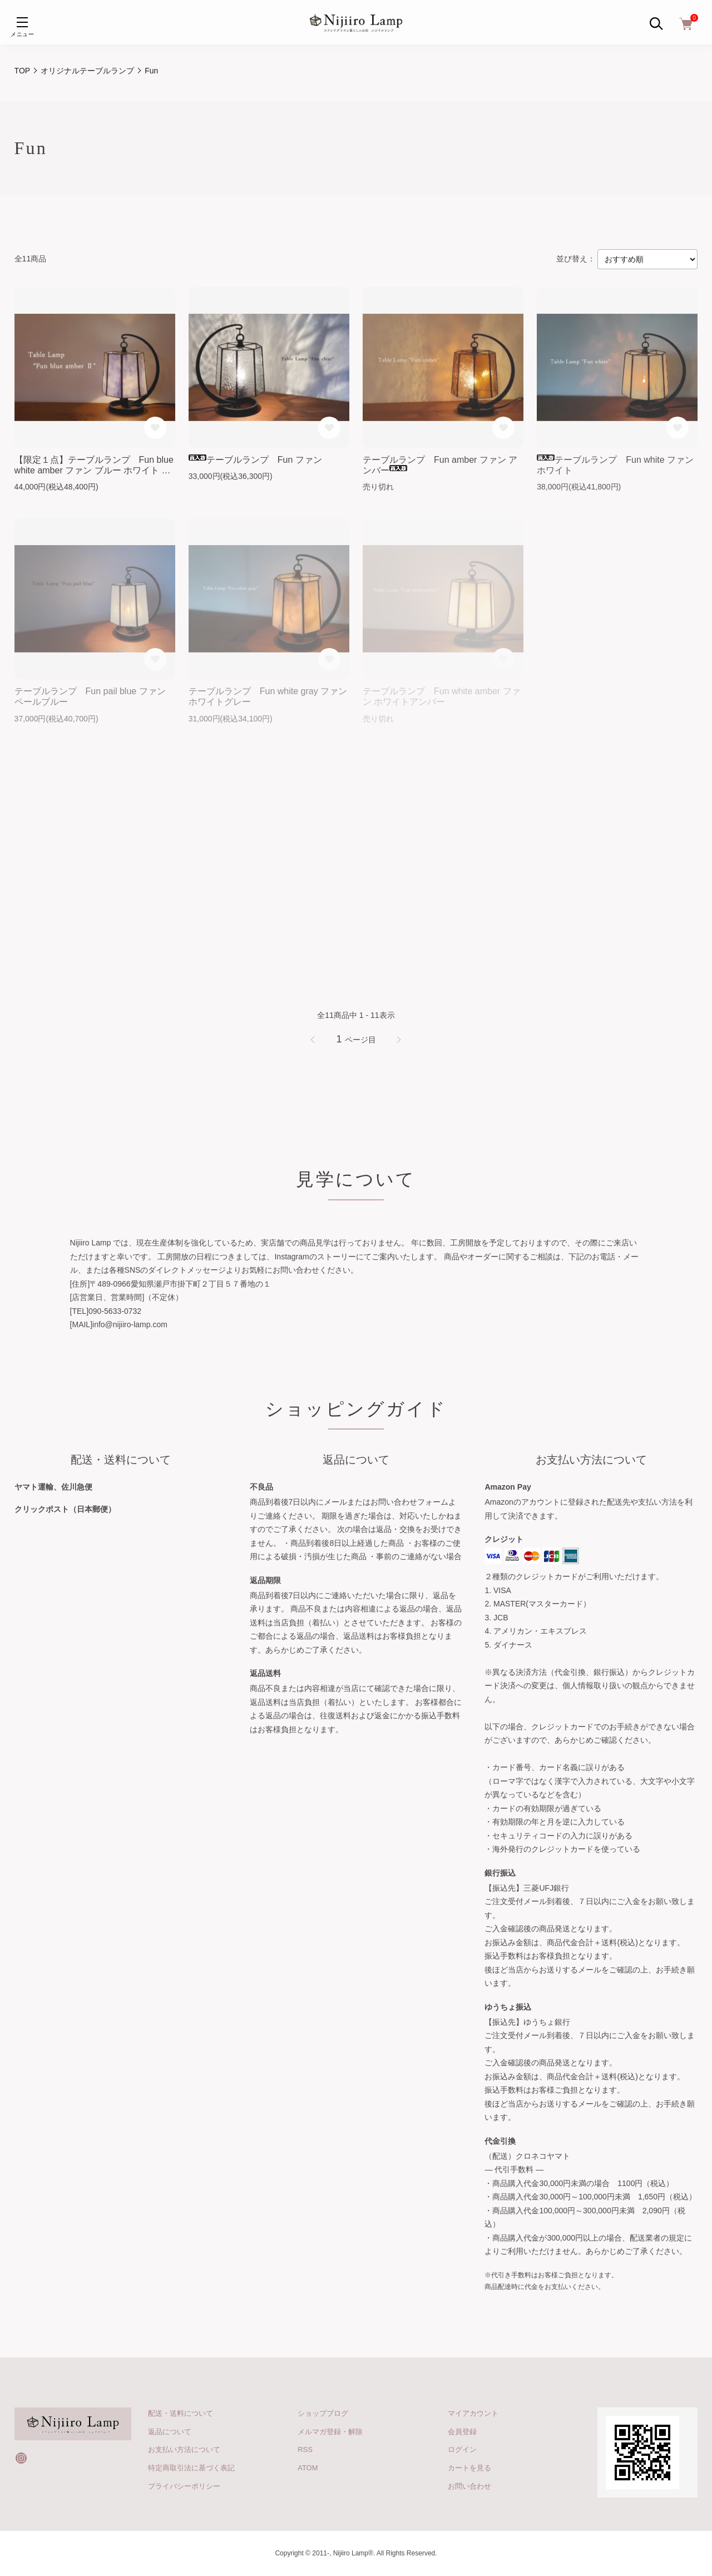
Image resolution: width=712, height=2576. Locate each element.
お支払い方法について (184, 2449)
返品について (169, 2431)
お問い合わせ (469, 2486)
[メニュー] (22, 22)
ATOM (308, 2468)
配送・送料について (180, 2413)
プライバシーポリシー (184, 2486)
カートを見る (469, 2468)
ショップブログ (323, 2413)
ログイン (462, 2449)
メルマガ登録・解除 (330, 2431)
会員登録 (462, 2431)
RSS (305, 2449)
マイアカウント (473, 2413)
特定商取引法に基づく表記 (191, 2468)
